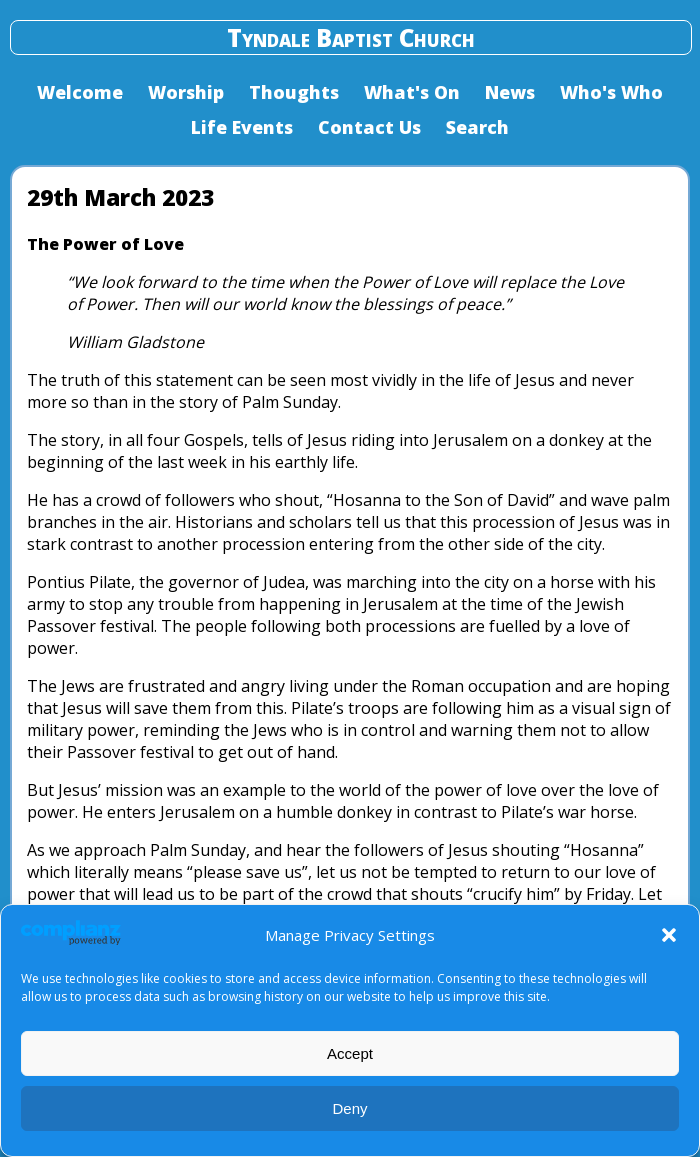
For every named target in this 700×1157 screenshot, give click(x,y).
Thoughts (294, 92)
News (510, 92)
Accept (350, 1053)
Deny (349, 1108)
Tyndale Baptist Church (351, 37)
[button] (669, 935)
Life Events (242, 127)
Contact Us (369, 127)
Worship (186, 92)
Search (477, 127)
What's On (412, 92)
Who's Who (611, 92)
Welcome (80, 92)
